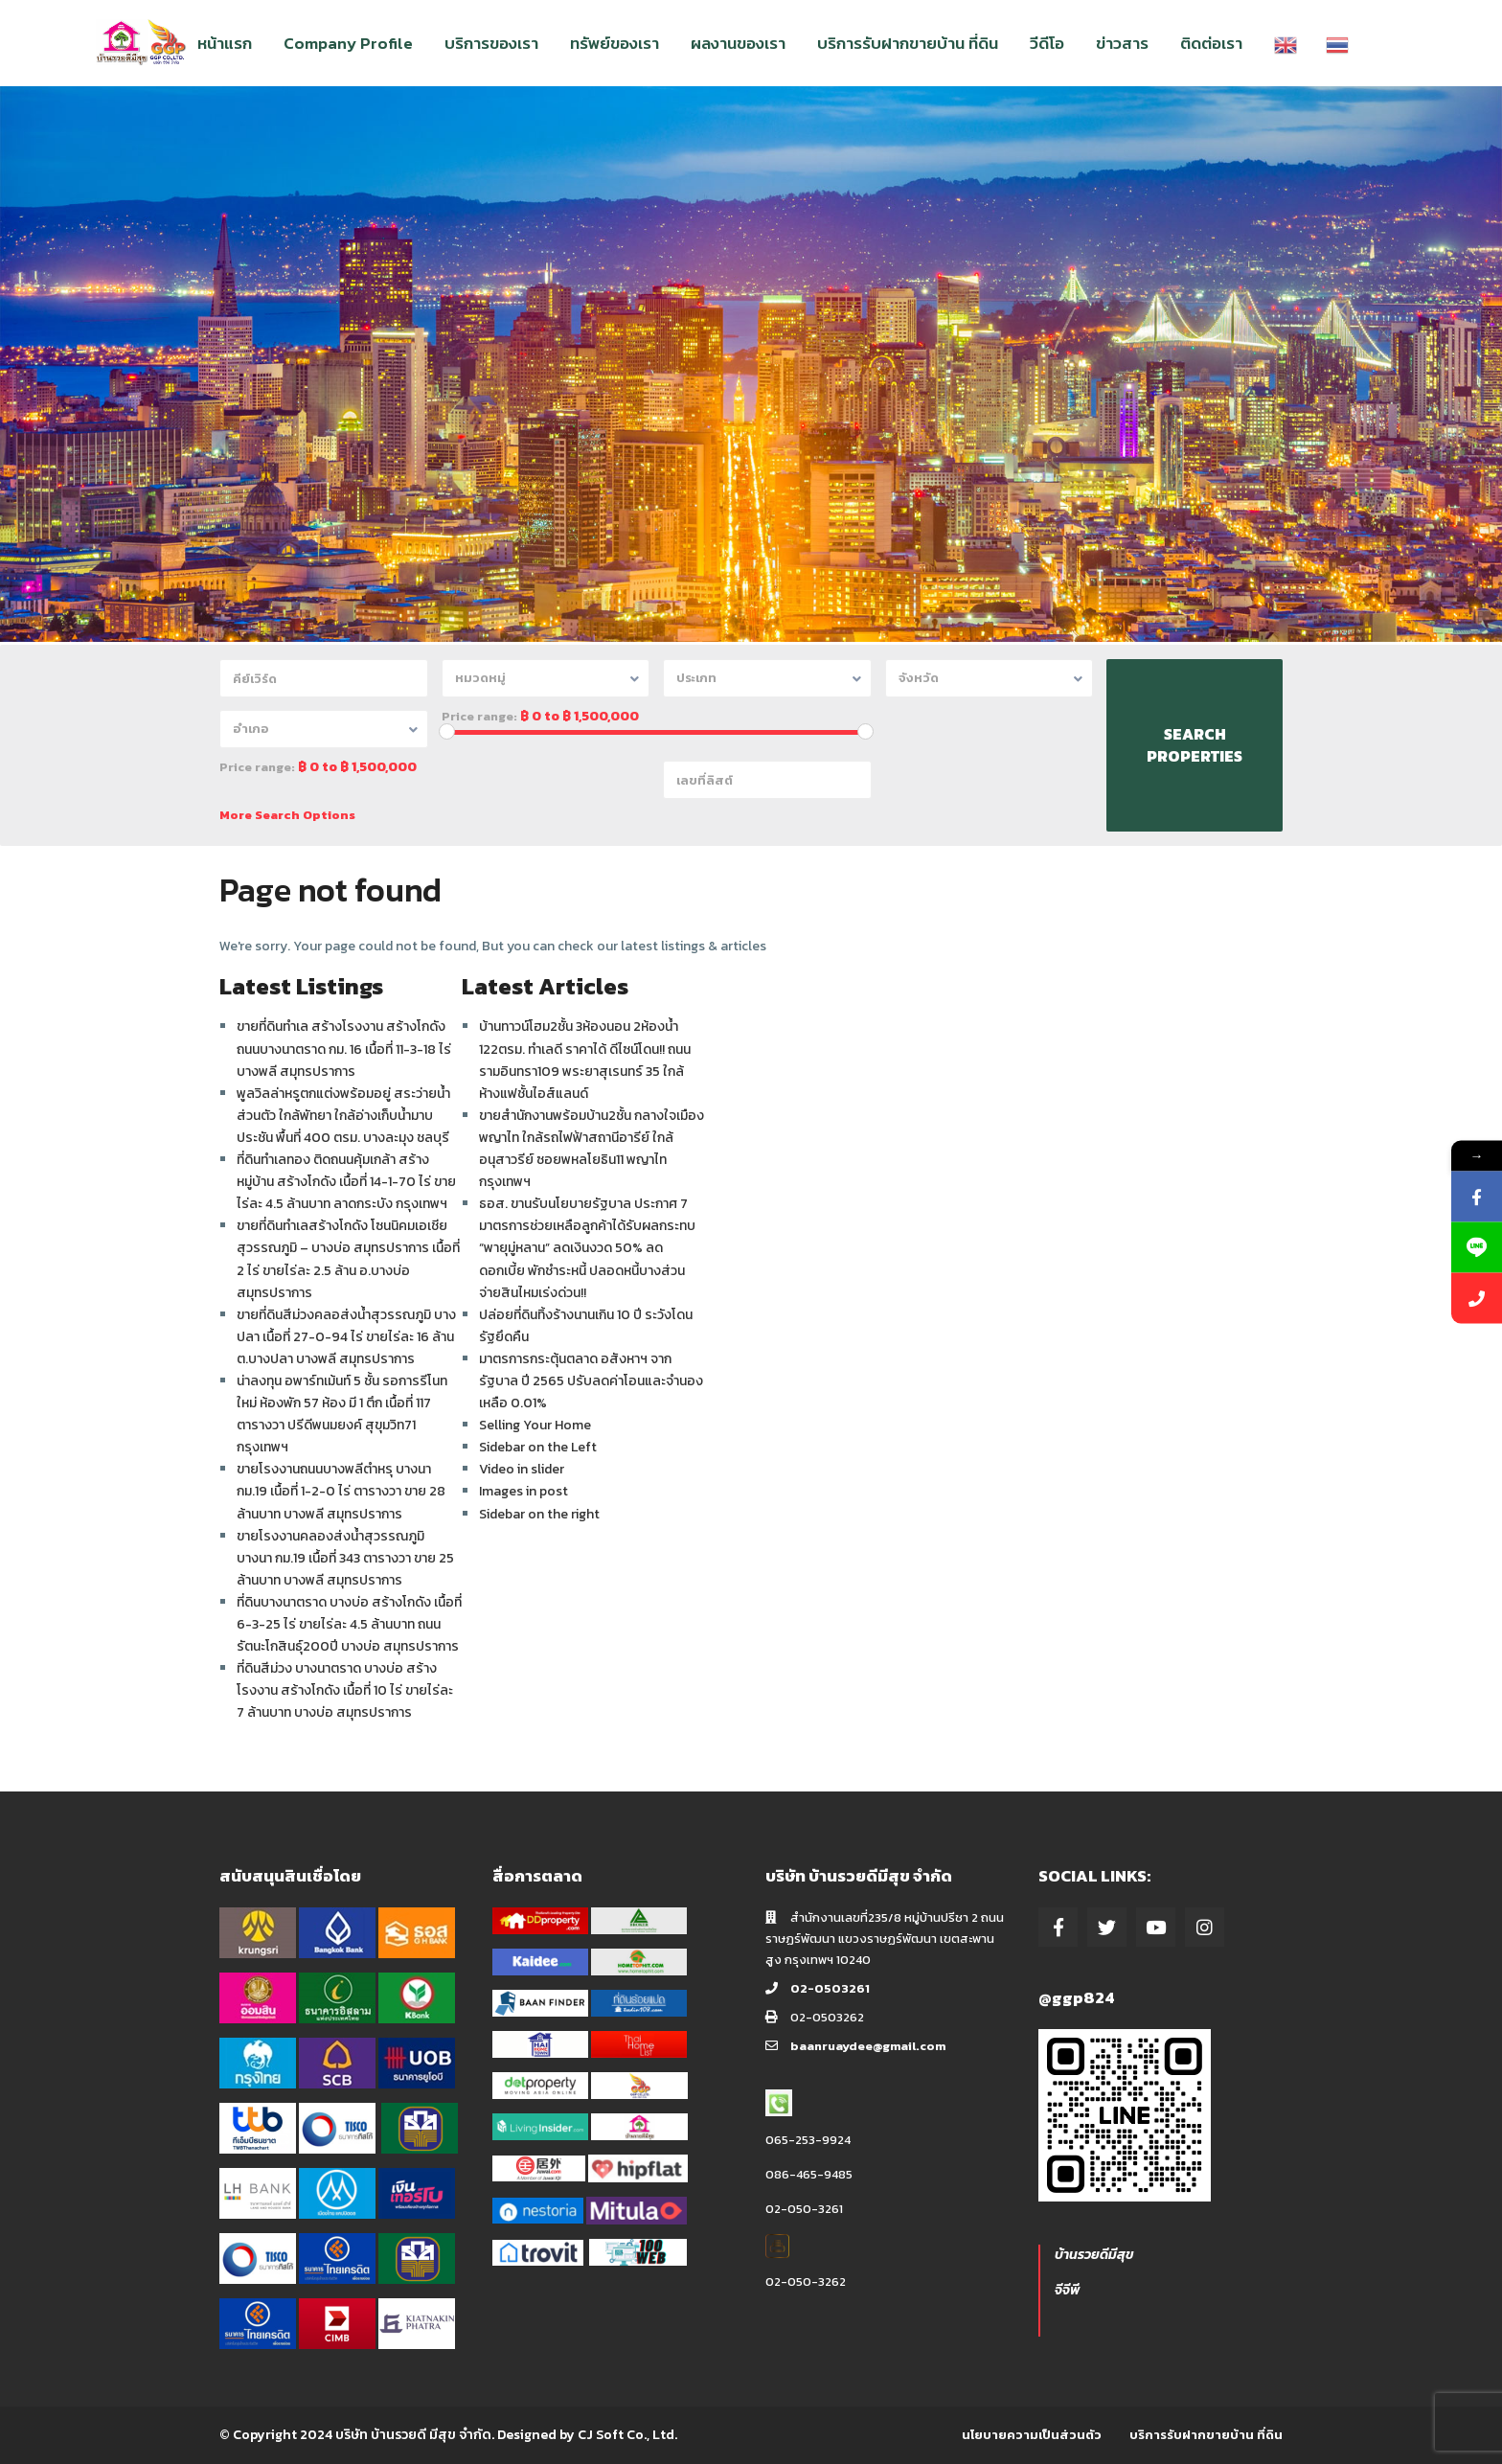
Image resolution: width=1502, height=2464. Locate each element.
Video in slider (521, 1469)
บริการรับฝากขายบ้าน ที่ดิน (907, 43)
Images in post (523, 1491)
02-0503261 (830, 1988)
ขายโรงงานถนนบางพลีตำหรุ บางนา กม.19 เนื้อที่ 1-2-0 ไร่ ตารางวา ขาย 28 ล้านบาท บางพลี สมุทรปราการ (341, 1491)
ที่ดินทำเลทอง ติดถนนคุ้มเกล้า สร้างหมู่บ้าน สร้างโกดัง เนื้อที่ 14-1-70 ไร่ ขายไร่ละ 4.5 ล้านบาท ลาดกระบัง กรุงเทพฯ (346, 1182)
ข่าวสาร (1122, 43)
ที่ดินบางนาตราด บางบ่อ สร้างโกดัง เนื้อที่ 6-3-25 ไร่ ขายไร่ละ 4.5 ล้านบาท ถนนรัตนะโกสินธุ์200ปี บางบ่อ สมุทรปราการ (349, 1624)
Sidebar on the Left (538, 1447)
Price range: (479, 716)
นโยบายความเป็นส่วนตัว (1032, 2435)
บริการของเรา (491, 43)
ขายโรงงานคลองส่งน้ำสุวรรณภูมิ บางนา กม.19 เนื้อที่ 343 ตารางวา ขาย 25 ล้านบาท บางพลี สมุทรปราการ (345, 1558)
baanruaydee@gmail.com (867, 2046)
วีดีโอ (1047, 43)
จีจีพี (1067, 2290)
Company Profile (348, 43)
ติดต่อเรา (1211, 43)
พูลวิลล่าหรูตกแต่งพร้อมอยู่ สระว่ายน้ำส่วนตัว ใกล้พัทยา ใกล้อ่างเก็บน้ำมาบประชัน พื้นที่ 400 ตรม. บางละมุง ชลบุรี (343, 1116)
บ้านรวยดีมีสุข (1094, 2255)
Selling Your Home (535, 1425)
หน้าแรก (224, 43)
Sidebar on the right (539, 1514)
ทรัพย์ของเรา (614, 43)
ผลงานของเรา (738, 43)
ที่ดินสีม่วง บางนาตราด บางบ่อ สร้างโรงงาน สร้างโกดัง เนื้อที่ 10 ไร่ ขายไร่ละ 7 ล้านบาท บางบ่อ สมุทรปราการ (345, 1690)
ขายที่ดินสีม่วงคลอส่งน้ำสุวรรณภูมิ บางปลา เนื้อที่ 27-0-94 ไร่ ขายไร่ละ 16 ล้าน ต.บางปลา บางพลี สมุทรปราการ (346, 1337)
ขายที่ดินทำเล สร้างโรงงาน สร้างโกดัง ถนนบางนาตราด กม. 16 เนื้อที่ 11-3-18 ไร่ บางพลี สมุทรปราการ (344, 1048)
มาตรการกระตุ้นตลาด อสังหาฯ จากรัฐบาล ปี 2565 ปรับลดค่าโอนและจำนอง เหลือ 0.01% (591, 1381)
